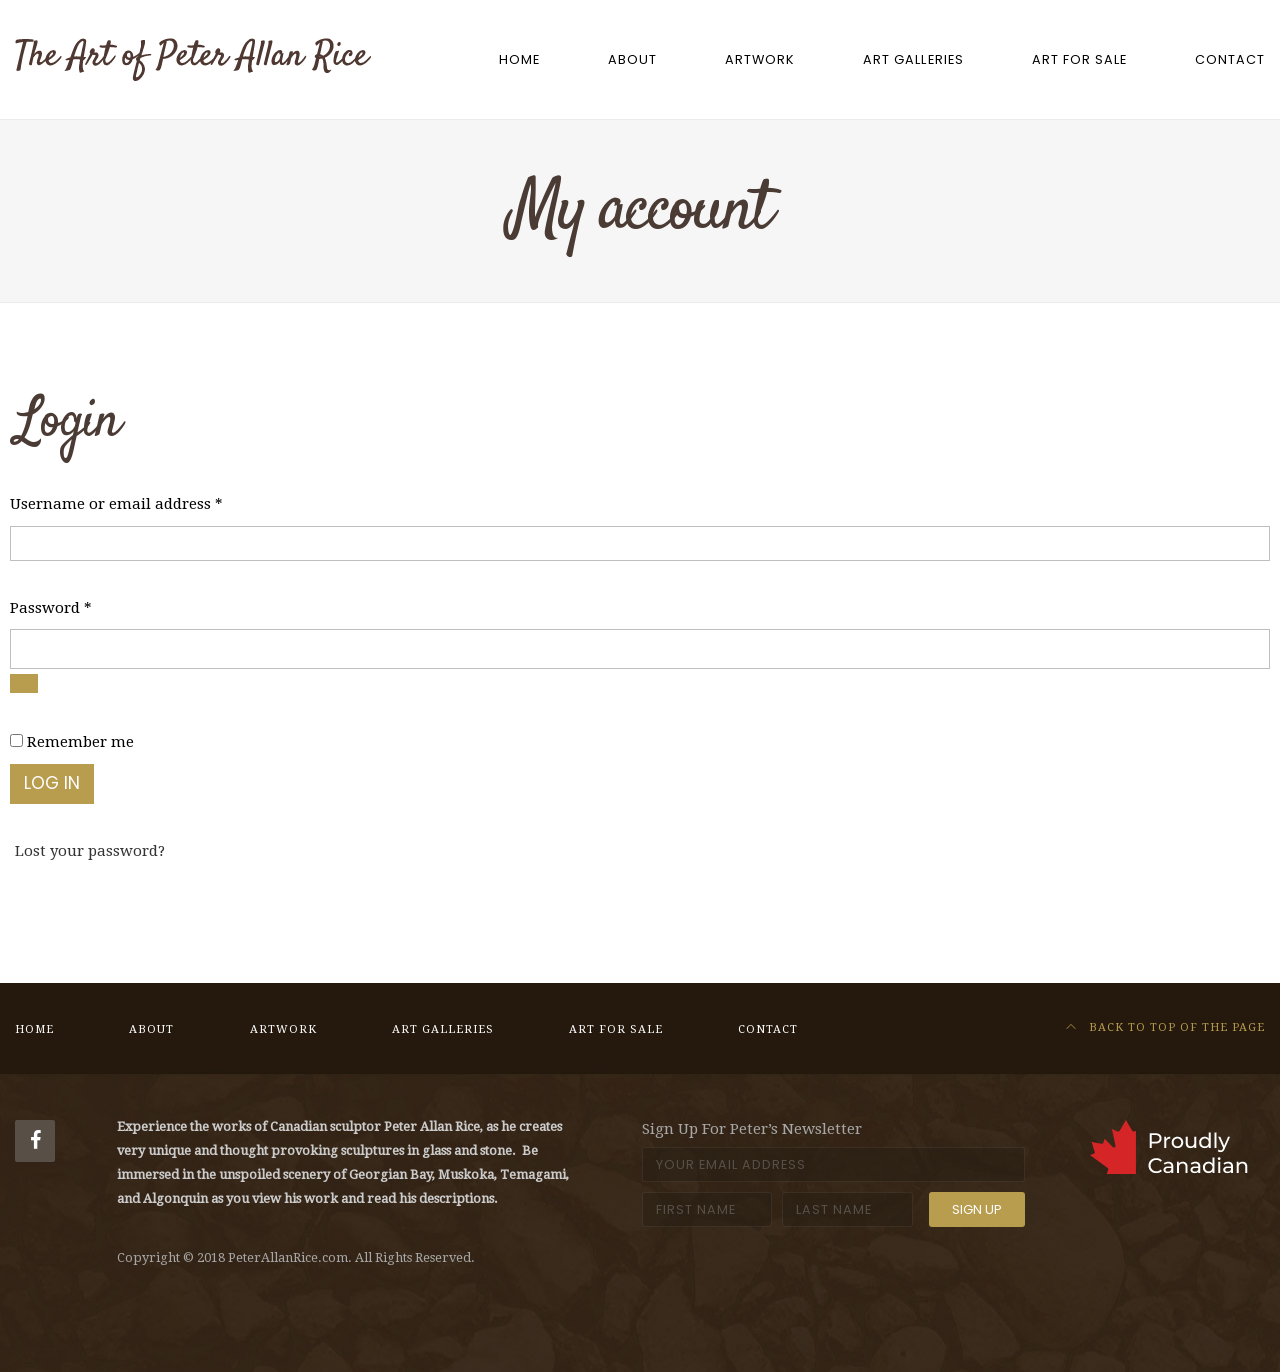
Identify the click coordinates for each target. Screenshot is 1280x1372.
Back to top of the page (1166, 1027)
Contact (1230, 59)
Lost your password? (90, 851)
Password (50, 606)
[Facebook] (35, 1141)
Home (519, 59)
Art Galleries (913, 59)
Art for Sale (1079, 59)
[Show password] (24, 683)
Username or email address (116, 502)
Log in (52, 783)
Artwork (760, 59)
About (632, 59)
